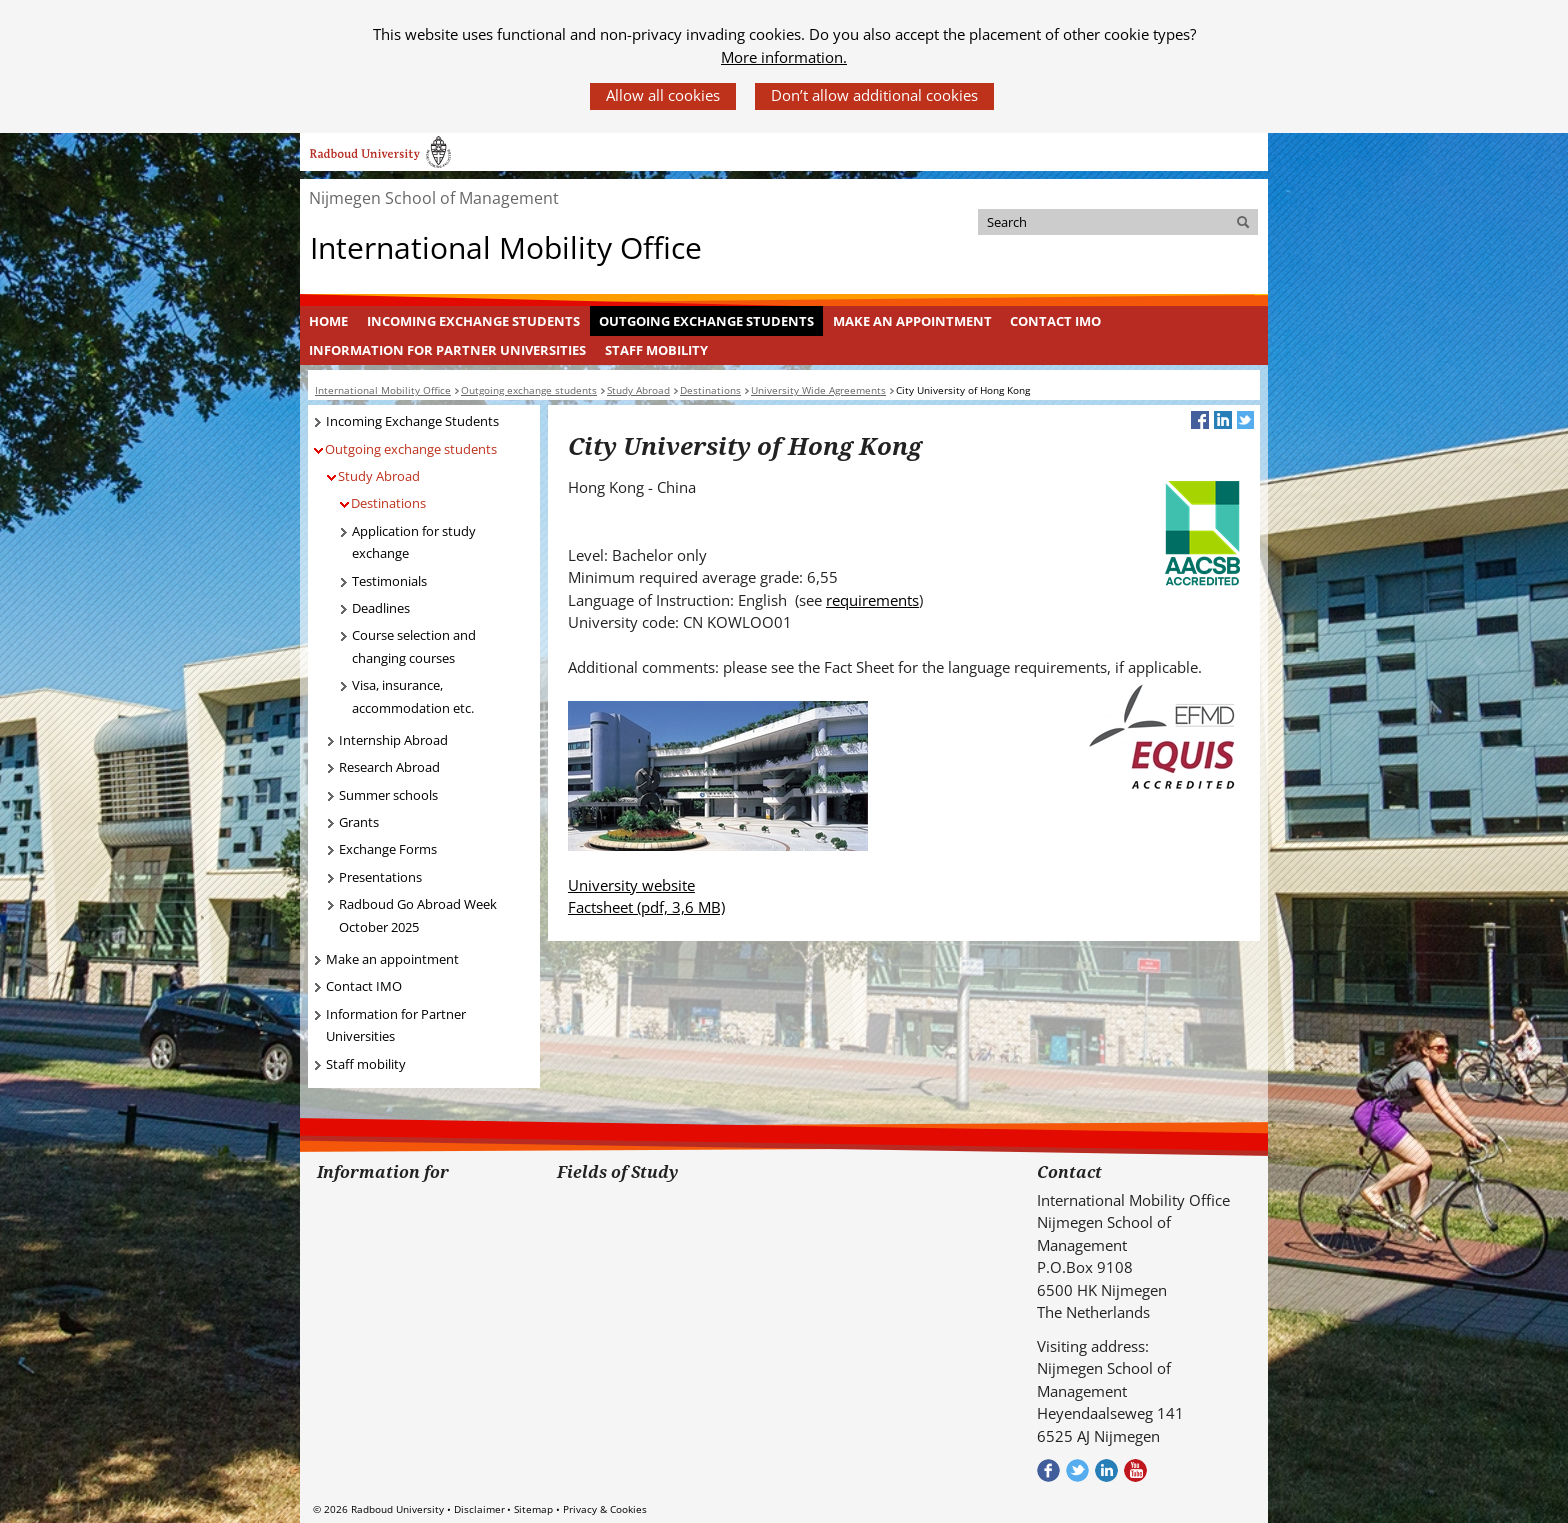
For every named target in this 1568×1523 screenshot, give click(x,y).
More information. (784, 57)
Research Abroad (389, 767)
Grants (359, 822)
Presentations (380, 877)
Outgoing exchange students (706, 321)
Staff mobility (656, 350)
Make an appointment (912, 321)
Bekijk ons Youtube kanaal (1135, 1470)
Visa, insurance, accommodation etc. (413, 696)
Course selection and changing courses (414, 646)
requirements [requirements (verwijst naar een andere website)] (872, 600)
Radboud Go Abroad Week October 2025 (418, 915)
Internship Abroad (393, 740)
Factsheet (646, 907)
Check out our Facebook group (1048, 1470)
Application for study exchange (414, 542)
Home (328, 321)
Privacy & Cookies (605, 1509)
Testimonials (389, 581)
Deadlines (381, 608)
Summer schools (388, 795)
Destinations (388, 503)
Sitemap (533, 1509)
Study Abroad (379, 476)
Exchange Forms (388, 849)
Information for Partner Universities (447, 350)
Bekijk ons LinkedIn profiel (1106, 1470)
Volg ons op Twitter (1077, 1470)
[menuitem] (329, 321)
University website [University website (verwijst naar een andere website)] (631, 885)
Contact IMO (1055, 321)
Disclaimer (479, 1509)
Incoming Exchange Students (473, 321)
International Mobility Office (506, 247)
